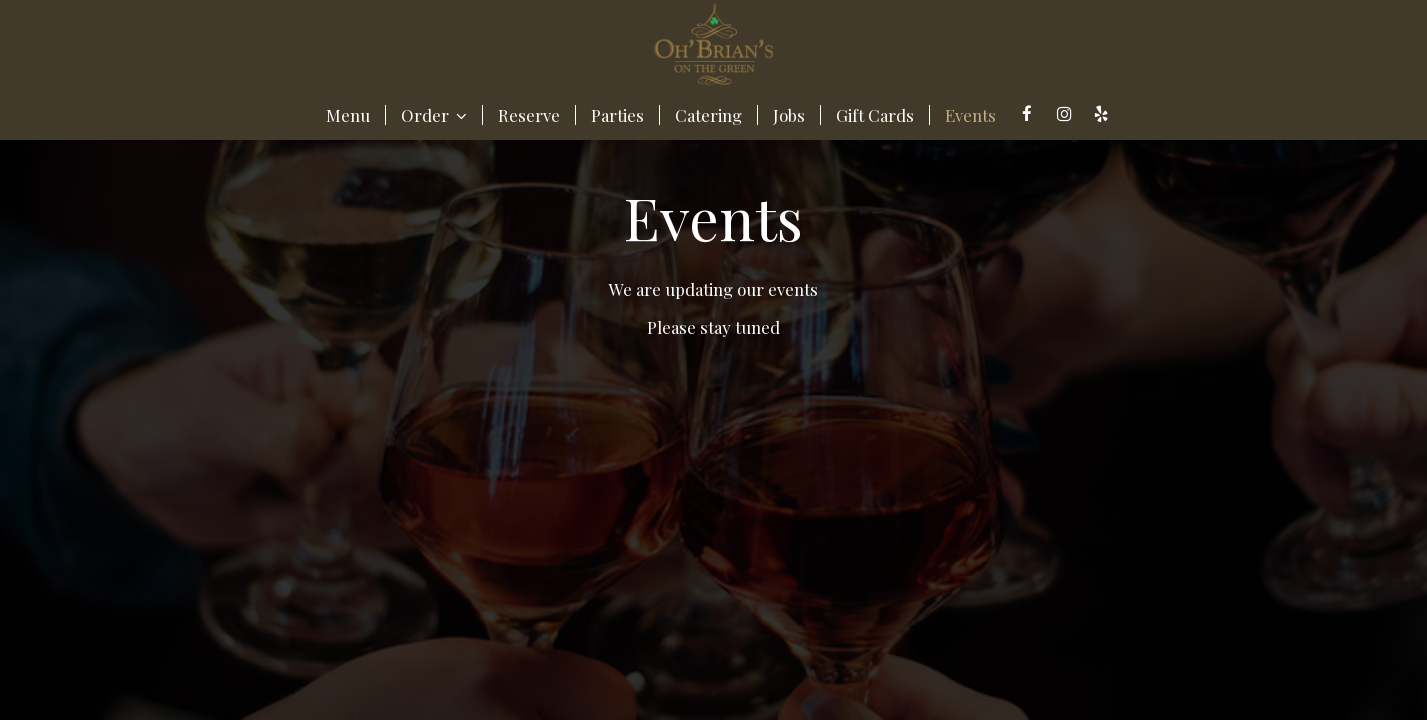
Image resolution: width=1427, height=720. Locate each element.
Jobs (789, 115)
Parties (617, 115)
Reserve (529, 115)
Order (434, 115)
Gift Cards (875, 115)
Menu (348, 115)
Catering (708, 115)
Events (970, 115)
